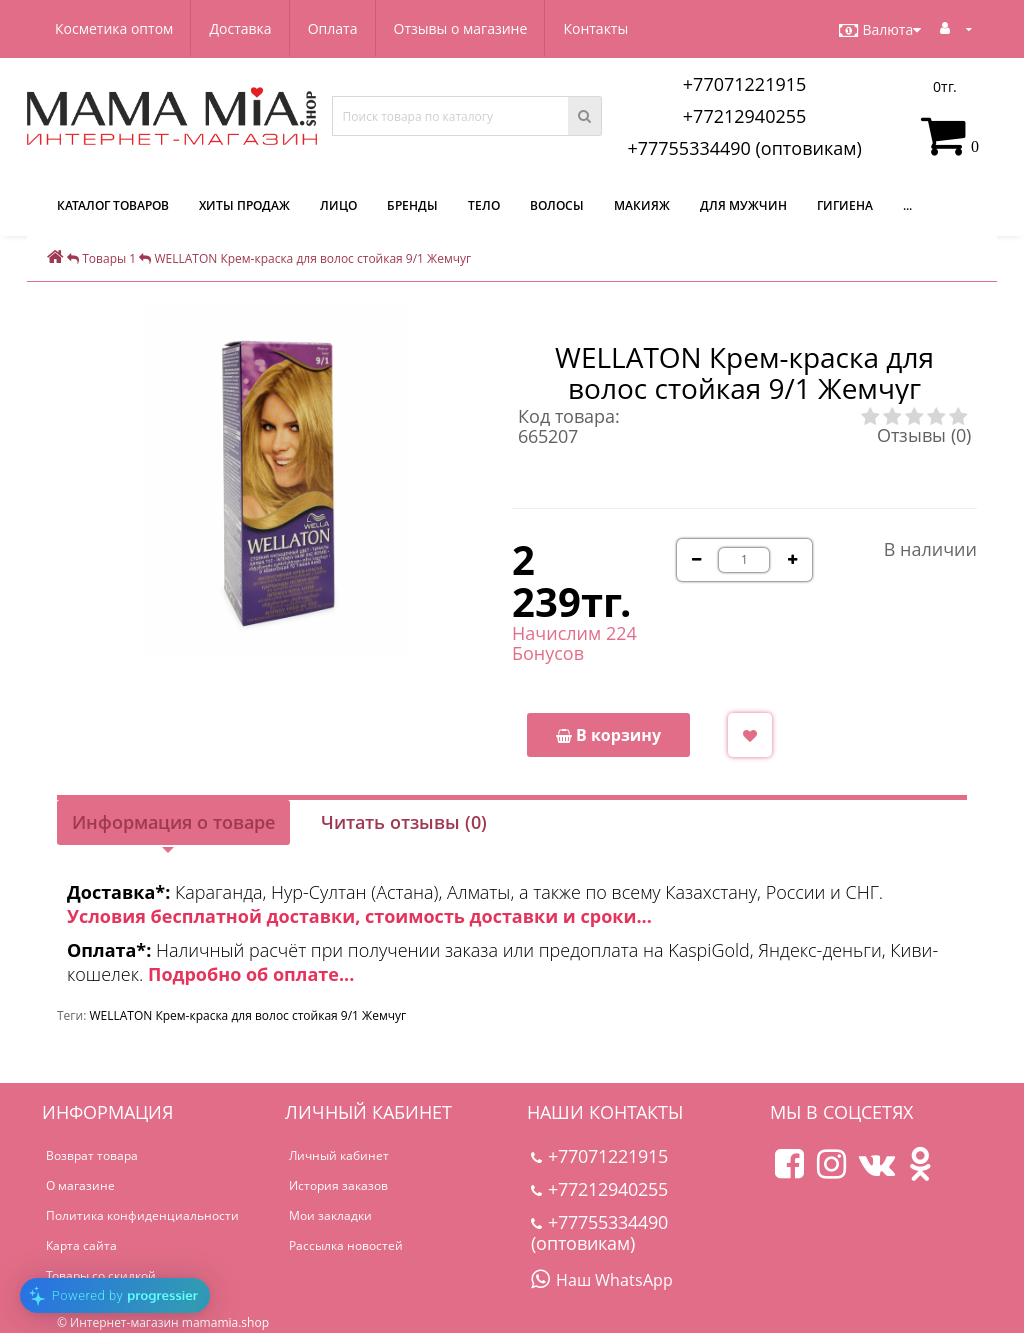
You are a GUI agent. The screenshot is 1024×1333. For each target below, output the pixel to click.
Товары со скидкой (101, 1275)
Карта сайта (81, 1245)
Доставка (240, 28)
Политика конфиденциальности (142, 1215)
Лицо (338, 205)
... (907, 205)
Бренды (412, 205)
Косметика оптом (114, 28)
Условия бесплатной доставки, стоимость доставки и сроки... (359, 916)
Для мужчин (743, 205)
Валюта (880, 30)
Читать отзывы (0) (404, 822)
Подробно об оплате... (251, 974)
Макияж (642, 205)
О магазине (80, 1185)
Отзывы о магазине (461, 28)
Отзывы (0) (924, 435)
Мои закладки (330, 1215)
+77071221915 (745, 84)
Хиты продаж (244, 205)
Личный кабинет (339, 1155)
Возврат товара (92, 1155)
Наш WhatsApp (602, 1280)
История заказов (338, 1185)
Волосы (557, 205)
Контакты (595, 28)
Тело (484, 205)
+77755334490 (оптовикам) (744, 148)
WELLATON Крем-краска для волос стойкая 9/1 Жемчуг (247, 1015)
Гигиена (845, 205)
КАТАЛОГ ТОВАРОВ (113, 205)
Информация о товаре (173, 822)
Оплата (333, 28)
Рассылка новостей (346, 1245)
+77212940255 (745, 116)
